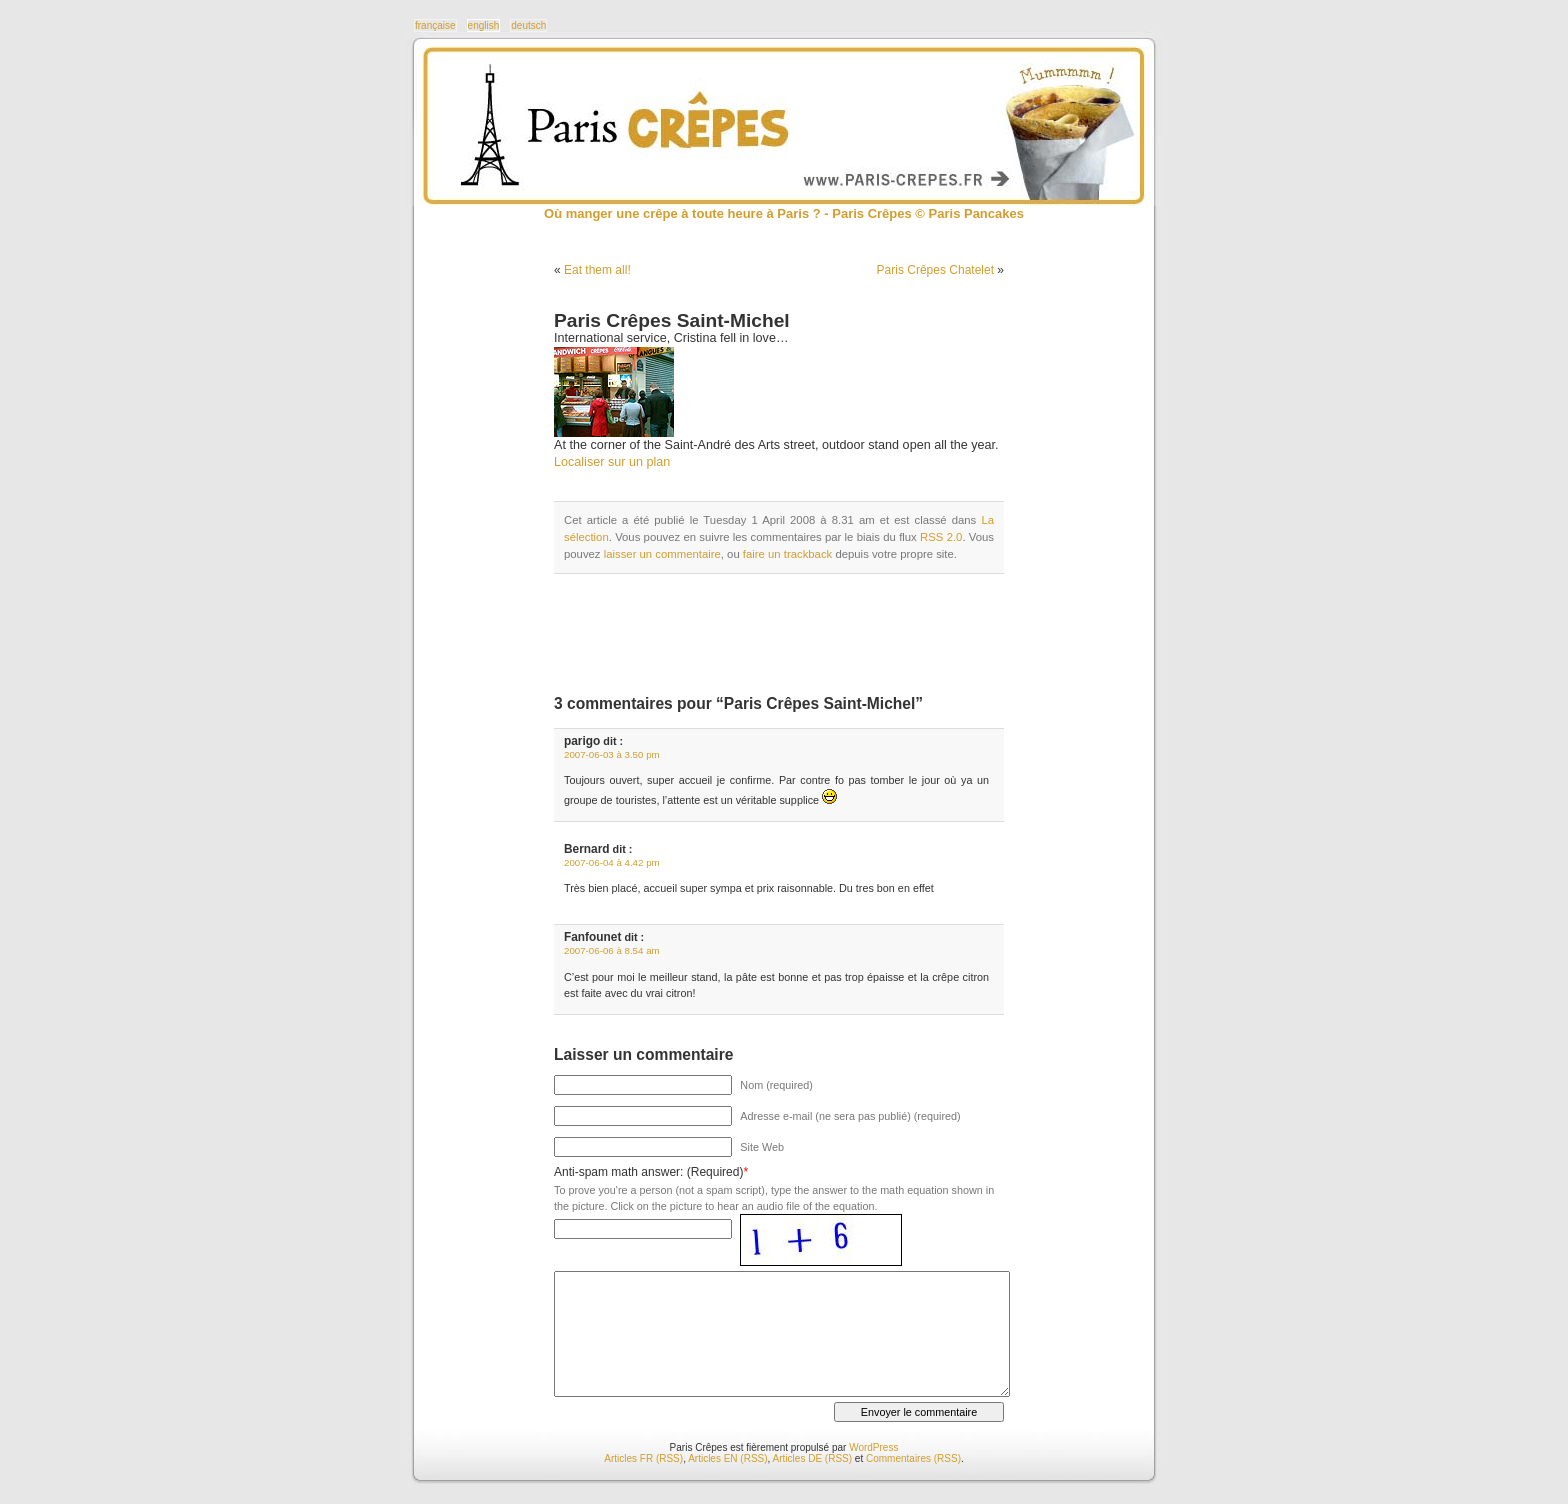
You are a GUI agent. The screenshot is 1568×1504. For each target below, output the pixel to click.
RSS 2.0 (941, 537)
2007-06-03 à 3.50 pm (612, 754)
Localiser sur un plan (612, 462)
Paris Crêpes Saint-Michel (672, 320)
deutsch (528, 25)
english (484, 25)
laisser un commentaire (662, 554)
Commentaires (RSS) (913, 1458)
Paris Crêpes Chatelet (935, 270)
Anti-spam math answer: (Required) (648, 1172)
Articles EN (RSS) (727, 1458)
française (435, 25)
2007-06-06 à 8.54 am (612, 950)
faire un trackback (787, 554)
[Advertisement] (788, 634)
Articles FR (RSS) (643, 1458)
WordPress (873, 1447)
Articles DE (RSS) (812, 1458)
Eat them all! (597, 270)
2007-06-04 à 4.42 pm (612, 862)
